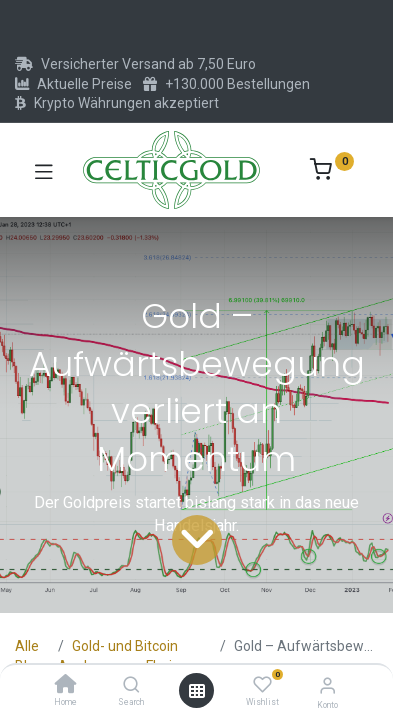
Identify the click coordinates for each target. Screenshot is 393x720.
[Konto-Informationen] (327, 685)
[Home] (66, 686)
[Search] (131, 686)
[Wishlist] (262, 685)
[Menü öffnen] (197, 691)
